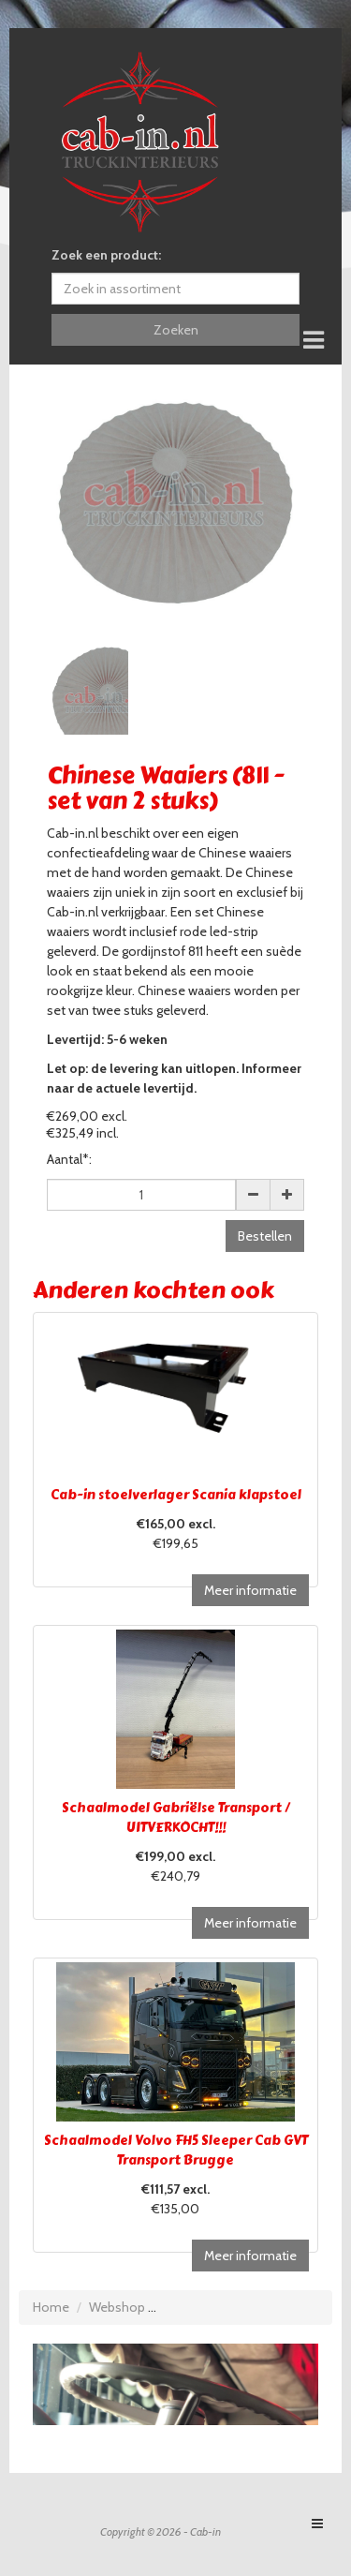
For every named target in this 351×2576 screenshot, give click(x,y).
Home (51, 2307)
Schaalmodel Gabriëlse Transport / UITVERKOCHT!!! (176, 1818)
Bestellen (265, 1236)
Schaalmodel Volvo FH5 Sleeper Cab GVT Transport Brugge (176, 2150)
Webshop (117, 2307)
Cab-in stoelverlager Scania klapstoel (176, 1495)
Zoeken (176, 329)
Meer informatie (250, 1590)
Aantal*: (69, 1159)
